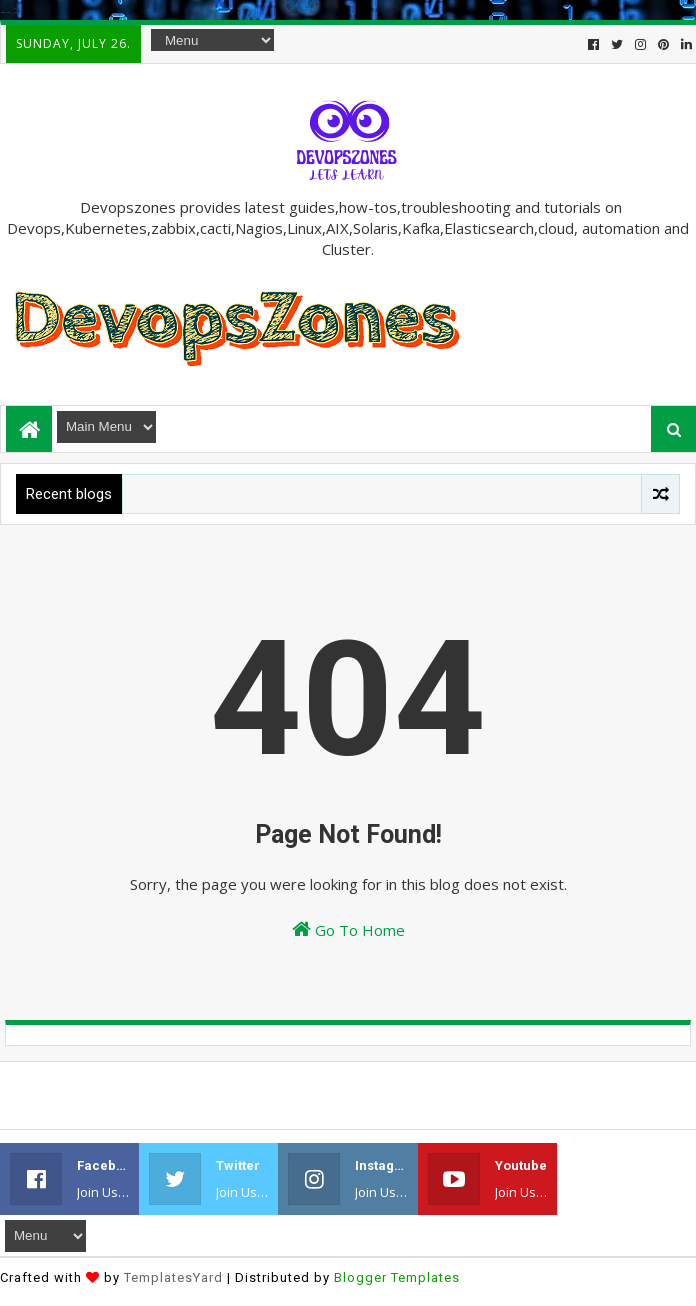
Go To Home (348, 929)
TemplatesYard (173, 1277)
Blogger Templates (397, 1277)
